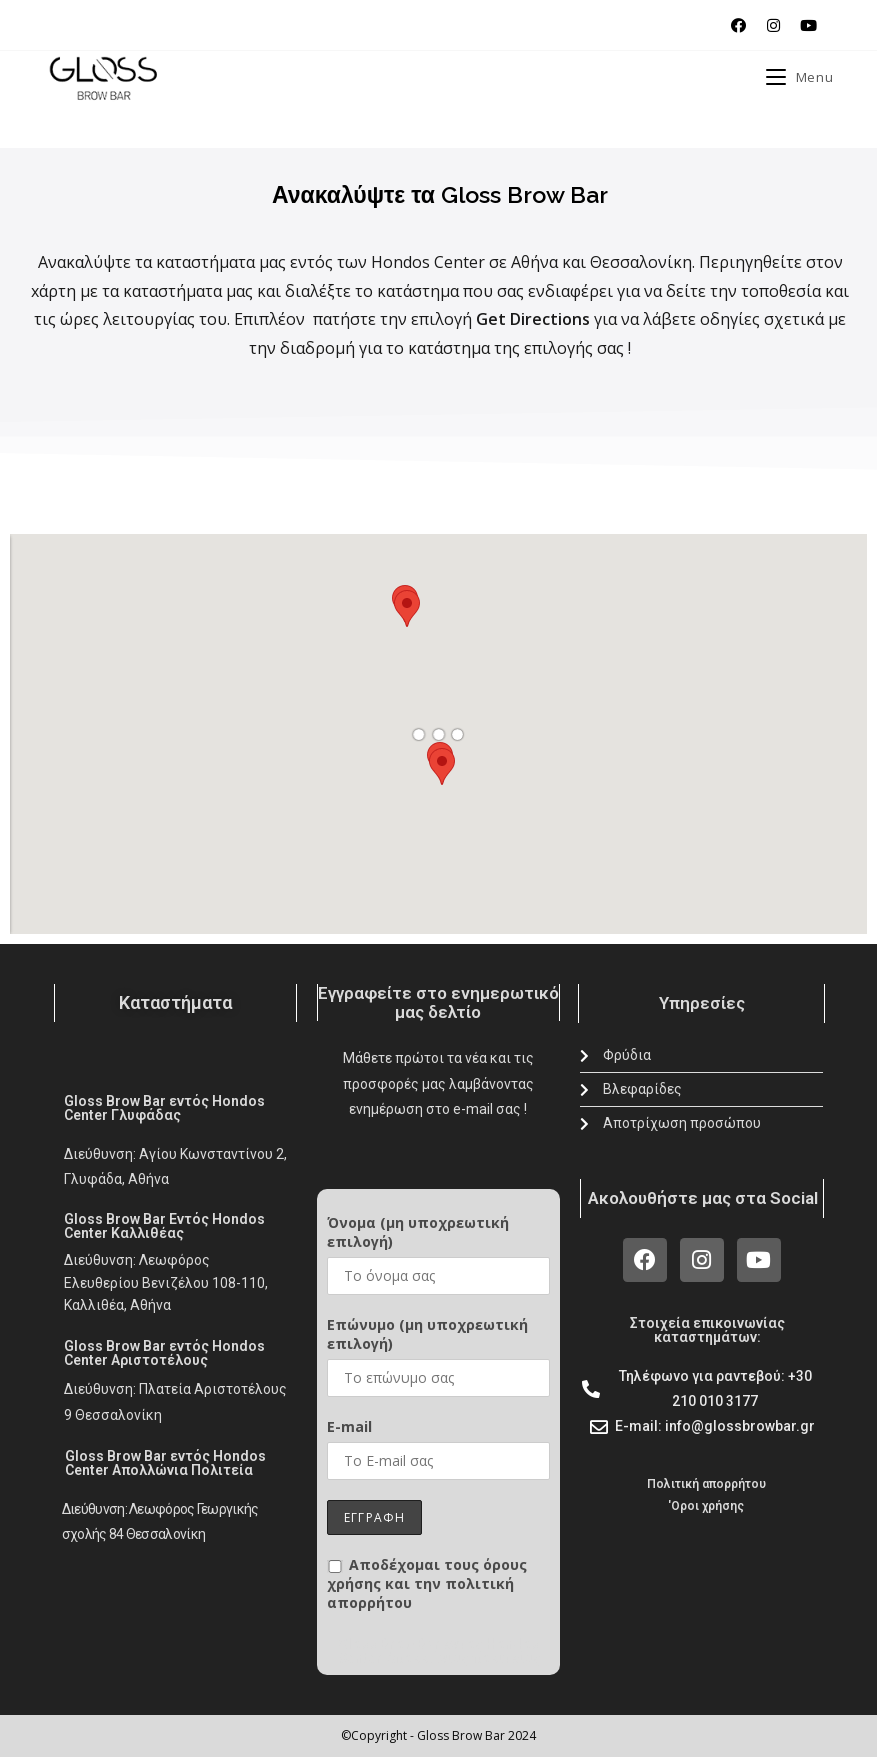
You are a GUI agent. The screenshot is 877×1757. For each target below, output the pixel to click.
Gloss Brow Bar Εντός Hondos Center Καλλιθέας (164, 1226)
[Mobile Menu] (799, 77)
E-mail (349, 1426)
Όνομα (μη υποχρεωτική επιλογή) (418, 1232)
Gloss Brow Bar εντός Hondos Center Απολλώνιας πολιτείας (439, 1651)
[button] (407, 608)
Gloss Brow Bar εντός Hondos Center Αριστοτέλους (164, 1353)
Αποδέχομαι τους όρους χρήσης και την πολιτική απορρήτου (427, 1583)
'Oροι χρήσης (706, 1506)
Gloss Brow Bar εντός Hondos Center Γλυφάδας (164, 1108)
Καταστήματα (175, 1002)
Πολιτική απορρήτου (706, 1484)
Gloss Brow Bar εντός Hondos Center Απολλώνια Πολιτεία (165, 1463)
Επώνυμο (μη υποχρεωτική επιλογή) (427, 1334)
